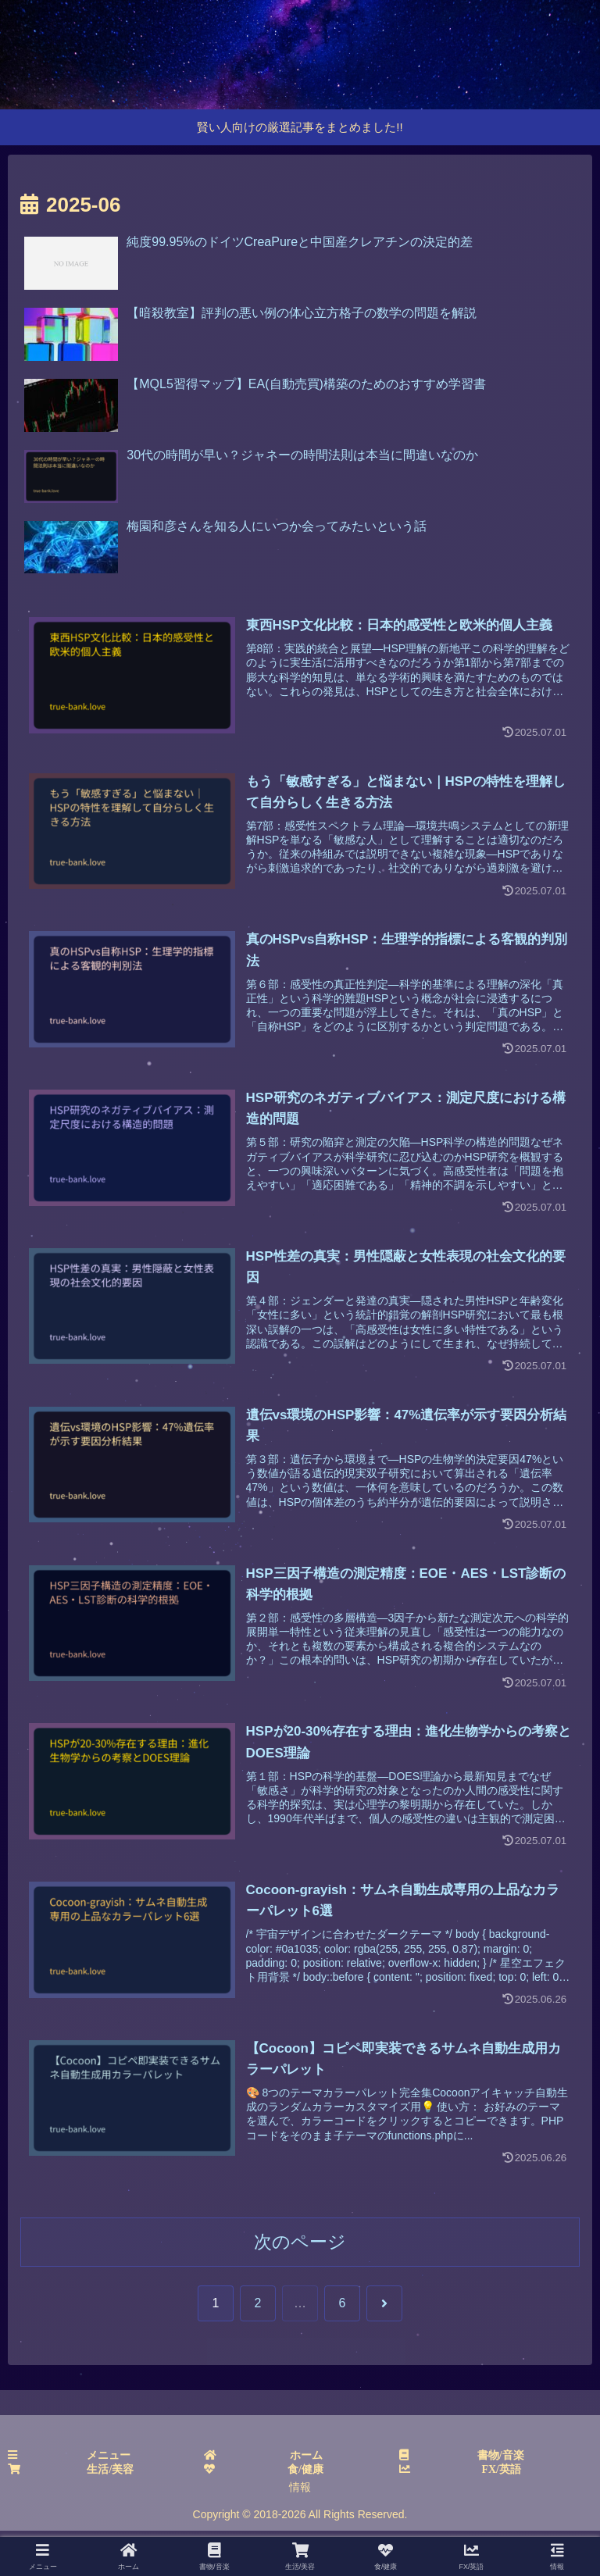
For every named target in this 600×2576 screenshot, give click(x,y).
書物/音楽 (500, 2454)
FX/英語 (501, 2469)
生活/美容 (110, 2469)
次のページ (300, 2242)
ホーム (306, 2454)
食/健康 (305, 2469)
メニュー (108, 2454)
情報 (300, 2487)
